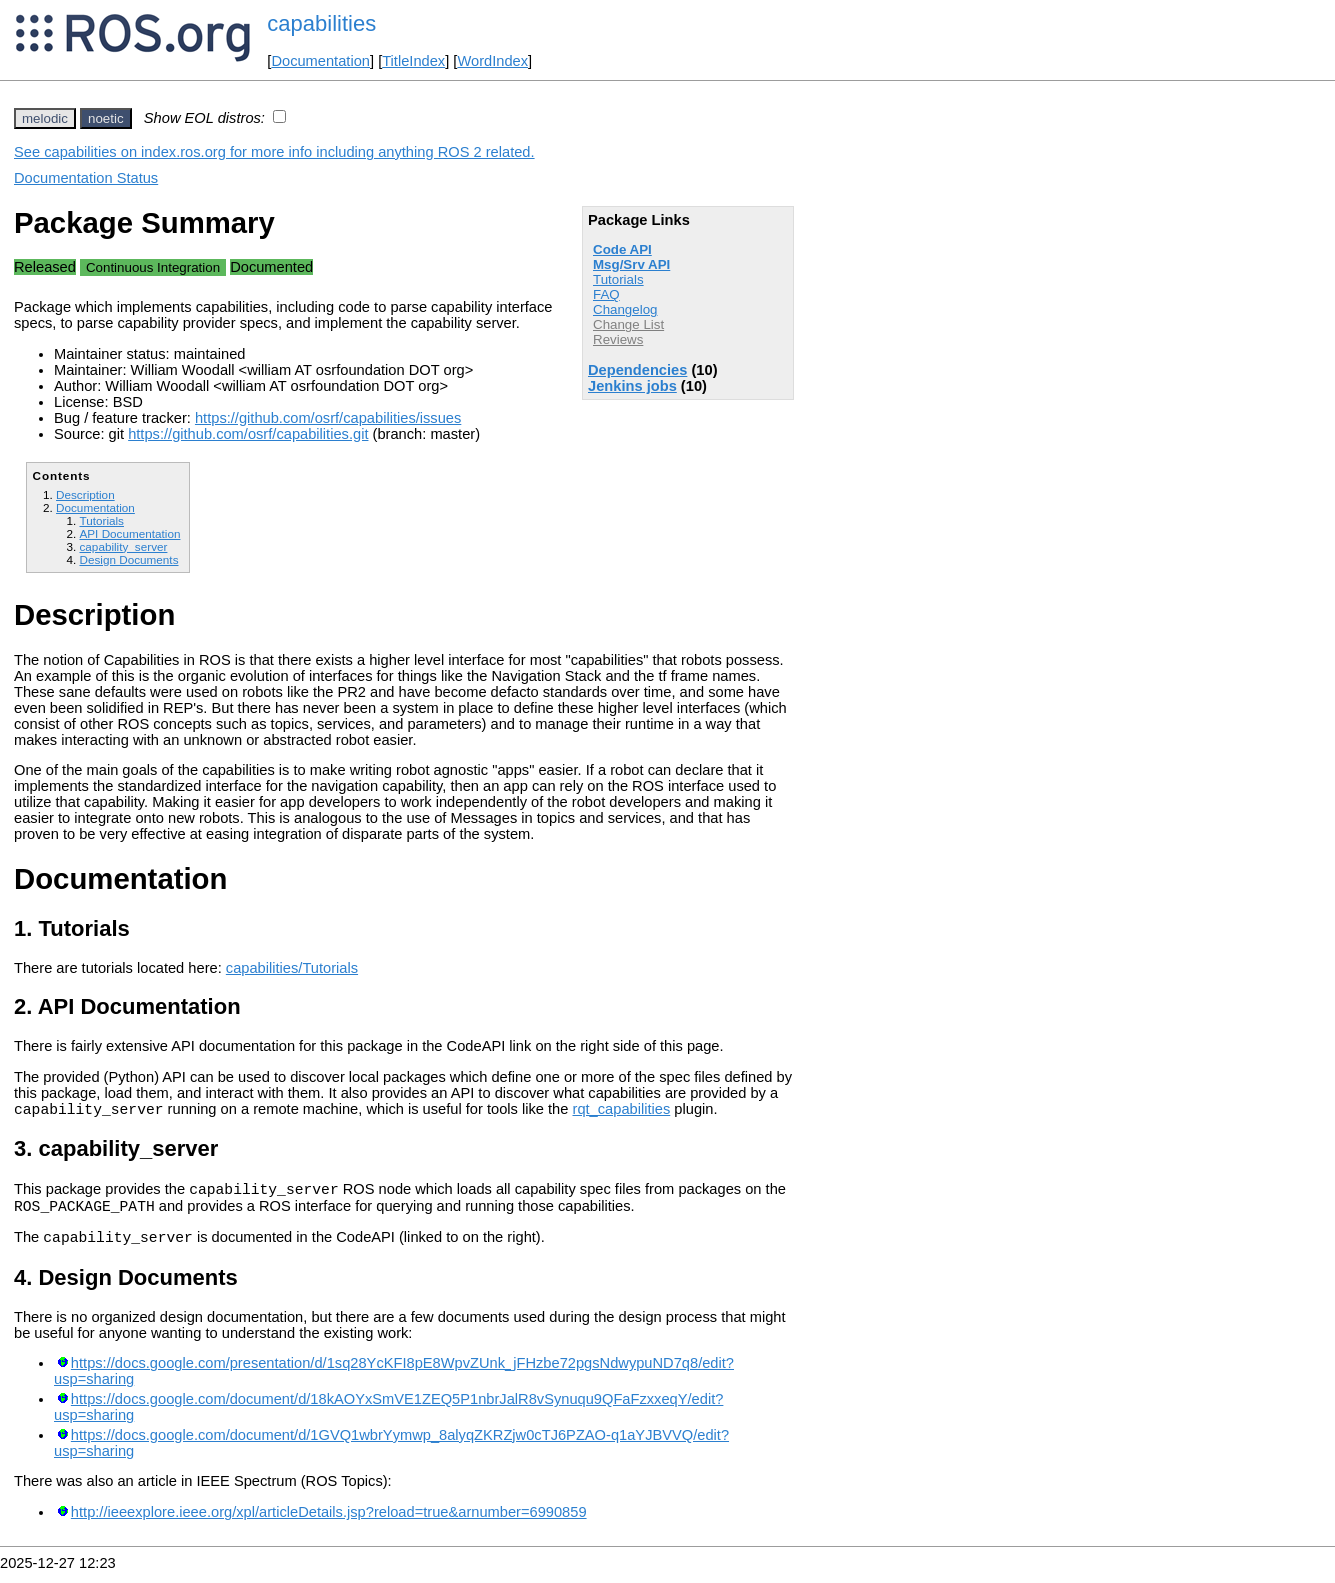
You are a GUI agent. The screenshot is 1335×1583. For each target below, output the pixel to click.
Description (85, 494)
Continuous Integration (153, 267)
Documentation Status (86, 178)
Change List (628, 324)
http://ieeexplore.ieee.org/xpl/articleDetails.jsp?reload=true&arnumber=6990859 (329, 1524)
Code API (622, 249)
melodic (45, 118)
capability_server (123, 546)
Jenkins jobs (632, 386)
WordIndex (492, 61)
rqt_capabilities (621, 1112)
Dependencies (637, 370)
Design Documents (128, 559)
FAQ (606, 294)
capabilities (321, 23)
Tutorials (618, 279)
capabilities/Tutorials (292, 968)
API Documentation (129, 533)
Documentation (320, 61)
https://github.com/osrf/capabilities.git (248, 434)
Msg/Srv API (631, 264)
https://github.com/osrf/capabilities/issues (328, 418)
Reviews (618, 339)
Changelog (625, 309)
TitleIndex (413, 61)
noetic (106, 118)
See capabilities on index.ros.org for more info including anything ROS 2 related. (274, 152)
